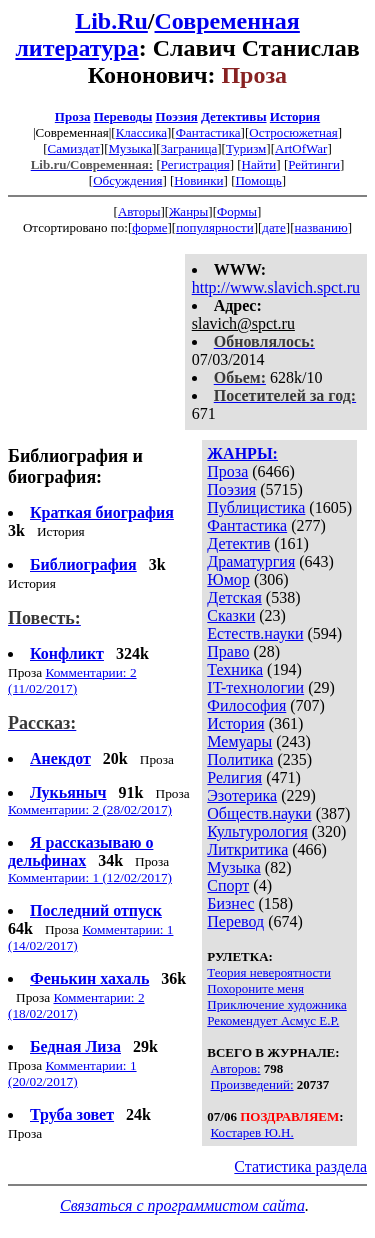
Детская (234, 597)
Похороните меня (255, 988)
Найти (259, 164)
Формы (237, 211)
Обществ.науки (259, 813)
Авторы (139, 211)
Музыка (131, 148)
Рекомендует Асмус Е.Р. (273, 1020)
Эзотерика (242, 795)
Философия (246, 705)
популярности (215, 227)
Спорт (228, 885)
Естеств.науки (255, 633)
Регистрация (195, 164)
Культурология (257, 831)
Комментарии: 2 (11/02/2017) (72, 680)
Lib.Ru (111, 21)
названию (320, 227)
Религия (234, 777)
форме (149, 227)
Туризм (246, 148)
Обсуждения (127, 180)
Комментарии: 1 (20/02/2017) (72, 1073)
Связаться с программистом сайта (182, 1205)
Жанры (188, 211)
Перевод (235, 921)
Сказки (231, 615)
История (295, 116)
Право (228, 651)
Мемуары (239, 741)
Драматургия (251, 561)
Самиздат (74, 148)
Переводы (123, 116)
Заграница (189, 148)
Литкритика (247, 849)
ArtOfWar (301, 148)
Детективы (234, 116)
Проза (73, 116)
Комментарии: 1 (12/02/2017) (90, 877)
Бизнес (230, 903)
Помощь (258, 180)
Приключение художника (276, 1004)
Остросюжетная (293, 132)
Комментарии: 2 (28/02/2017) (90, 809)
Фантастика (208, 132)
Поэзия (177, 116)
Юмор (228, 579)
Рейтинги (314, 164)
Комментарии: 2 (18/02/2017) (76, 1005)
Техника (235, 669)
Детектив (238, 543)
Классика (141, 132)
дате (274, 227)
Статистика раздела (300, 1166)
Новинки (198, 180)
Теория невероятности (269, 972)
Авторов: (236, 1068)
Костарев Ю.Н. (252, 1132)
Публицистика (256, 507)
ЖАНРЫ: (242, 453)
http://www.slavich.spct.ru (276, 287)
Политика (240, 759)
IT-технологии (255, 687)
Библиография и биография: (75, 466)
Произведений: (252, 1084)
